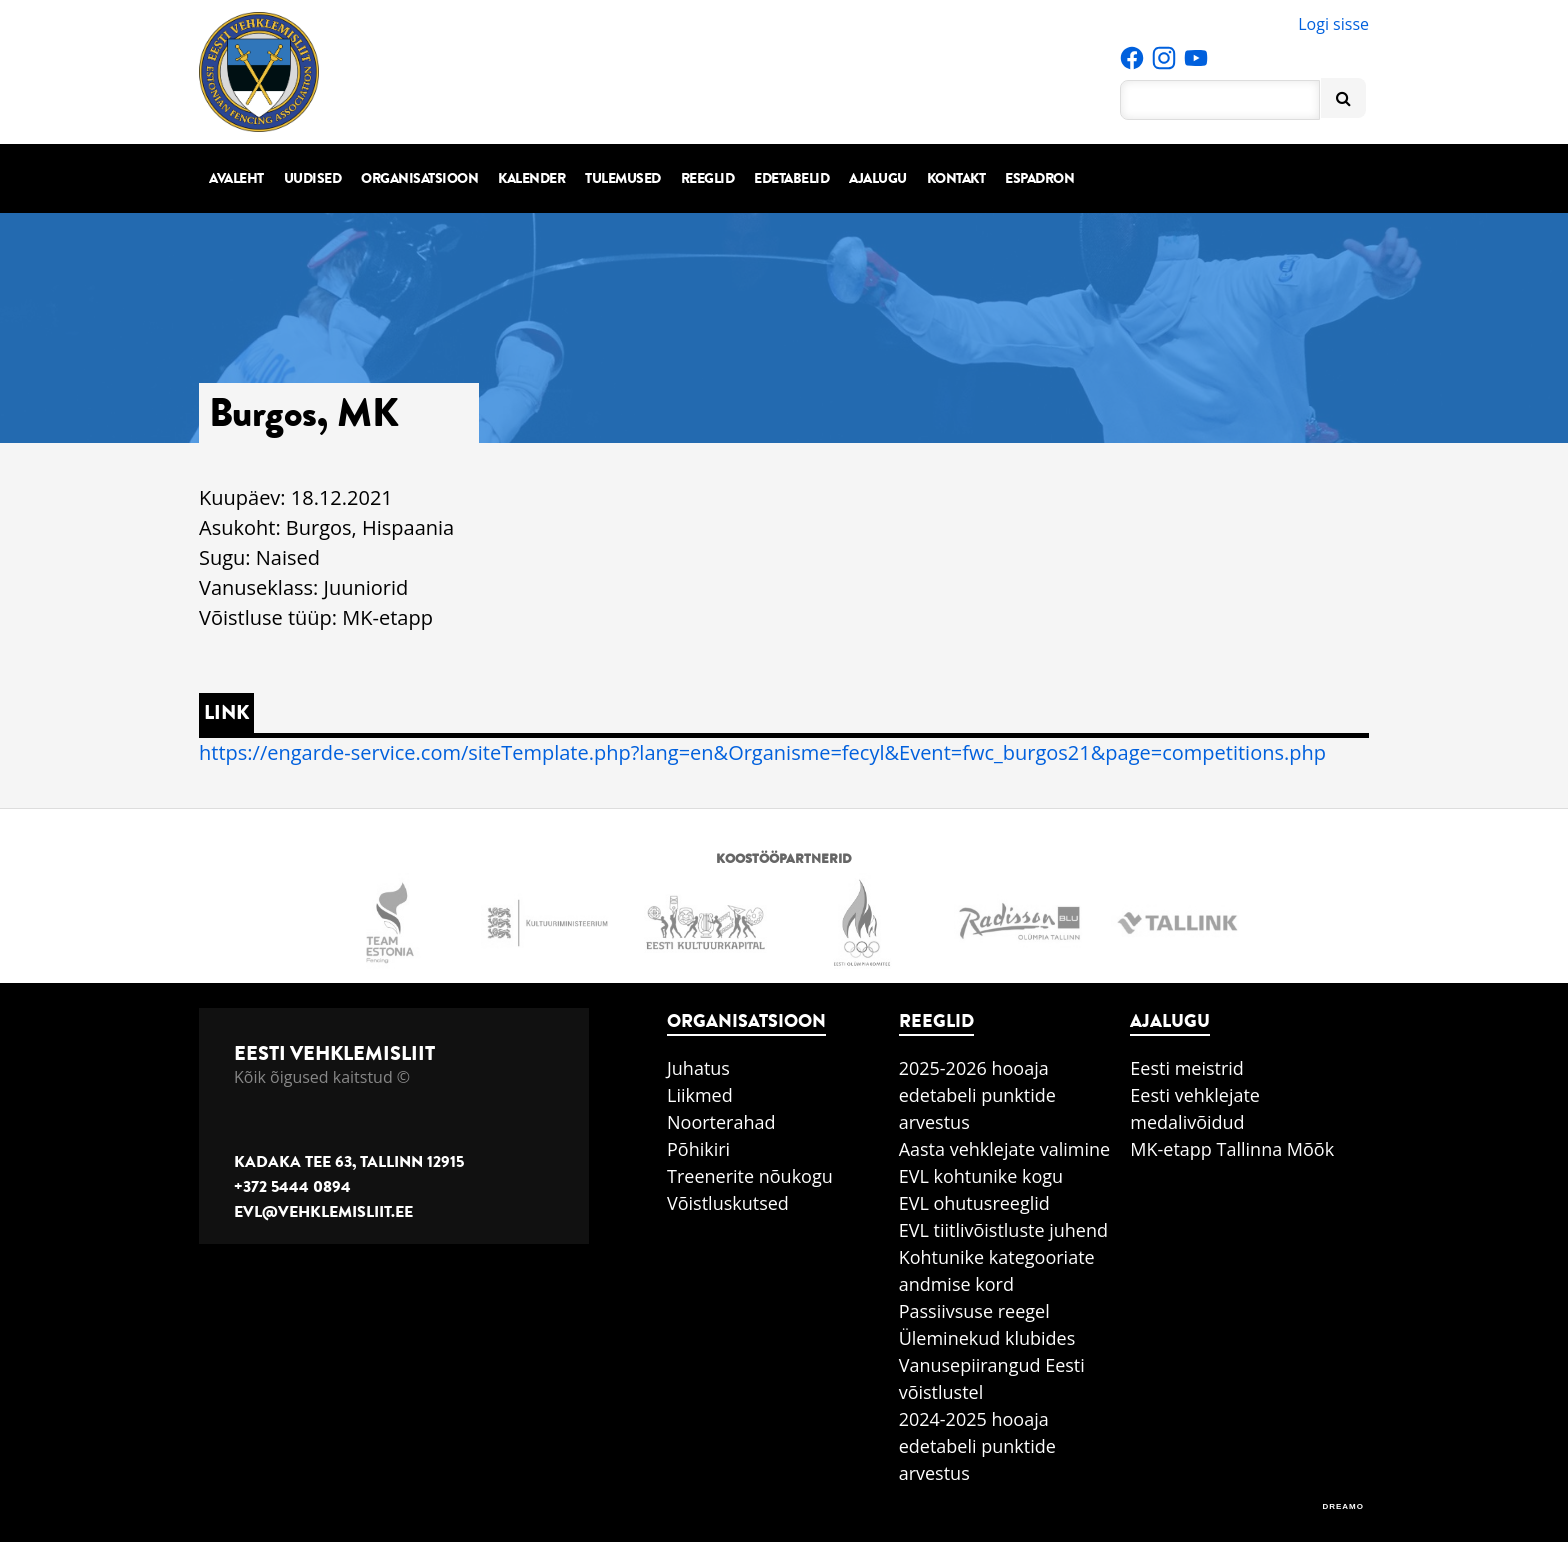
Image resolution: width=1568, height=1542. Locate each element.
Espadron (1039, 178)
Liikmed (700, 1095)
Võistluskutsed (728, 1203)
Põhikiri (698, 1149)
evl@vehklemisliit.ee (323, 1212)
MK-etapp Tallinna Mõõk (1232, 1149)
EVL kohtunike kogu (981, 1176)
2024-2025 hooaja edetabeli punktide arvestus (977, 1446)
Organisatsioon (419, 178)
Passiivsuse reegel (974, 1311)
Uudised (313, 178)
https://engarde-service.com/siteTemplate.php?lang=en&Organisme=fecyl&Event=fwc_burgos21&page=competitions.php (762, 752)
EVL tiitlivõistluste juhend (1003, 1230)
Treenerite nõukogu (750, 1176)
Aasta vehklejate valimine (1004, 1149)
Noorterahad (721, 1122)
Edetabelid (791, 178)
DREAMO (1343, 1506)
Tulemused (623, 178)
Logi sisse (1333, 24)
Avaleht (236, 178)
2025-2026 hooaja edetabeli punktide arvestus (977, 1095)
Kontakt (956, 178)
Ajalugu (878, 178)
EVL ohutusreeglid (974, 1203)
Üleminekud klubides (987, 1338)
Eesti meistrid (1187, 1068)
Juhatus (698, 1068)
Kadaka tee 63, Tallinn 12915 (349, 1162)
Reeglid (708, 178)
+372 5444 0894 (292, 1187)
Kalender (531, 178)
